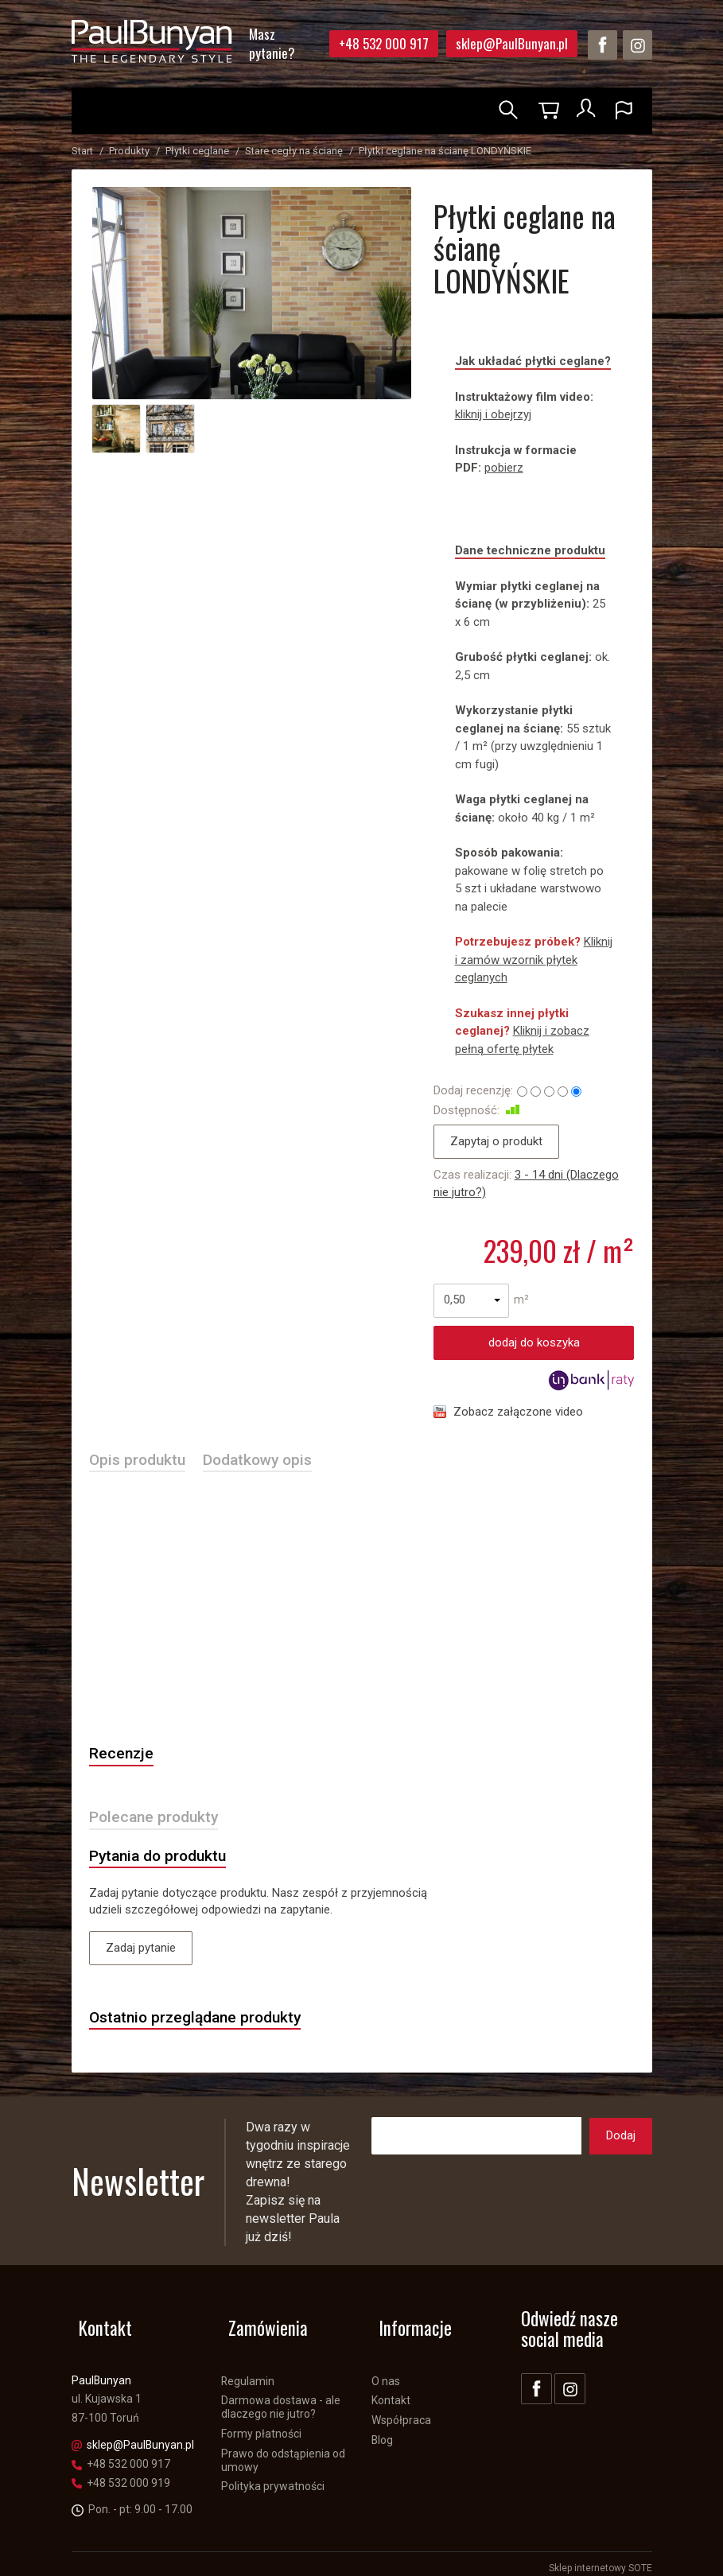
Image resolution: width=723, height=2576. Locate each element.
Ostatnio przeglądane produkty (204, 2025)
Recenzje (124, 1756)
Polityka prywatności (273, 2478)
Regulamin (247, 2372)
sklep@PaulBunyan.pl (512, 43)
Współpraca (401, 2412)
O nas (385, 2372)
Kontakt (390, 2392)
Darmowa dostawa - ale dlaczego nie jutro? (280, 2399)
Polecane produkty (159, 1822)
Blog (382, 2431)
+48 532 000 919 (121, 2474)
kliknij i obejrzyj (493, 414)
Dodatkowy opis (270, 1461)
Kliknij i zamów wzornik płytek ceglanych (533, 959)
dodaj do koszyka (534, 1342)
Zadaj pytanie (141, 1956)
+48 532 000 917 (384, 43)
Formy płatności (261, 2425)
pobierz (503, 467)
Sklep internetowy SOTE (600, 2560)
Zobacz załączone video (518, 1412)
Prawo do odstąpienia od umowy (283, 2451)
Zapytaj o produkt (496, 1141)
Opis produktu (141, 1461)
